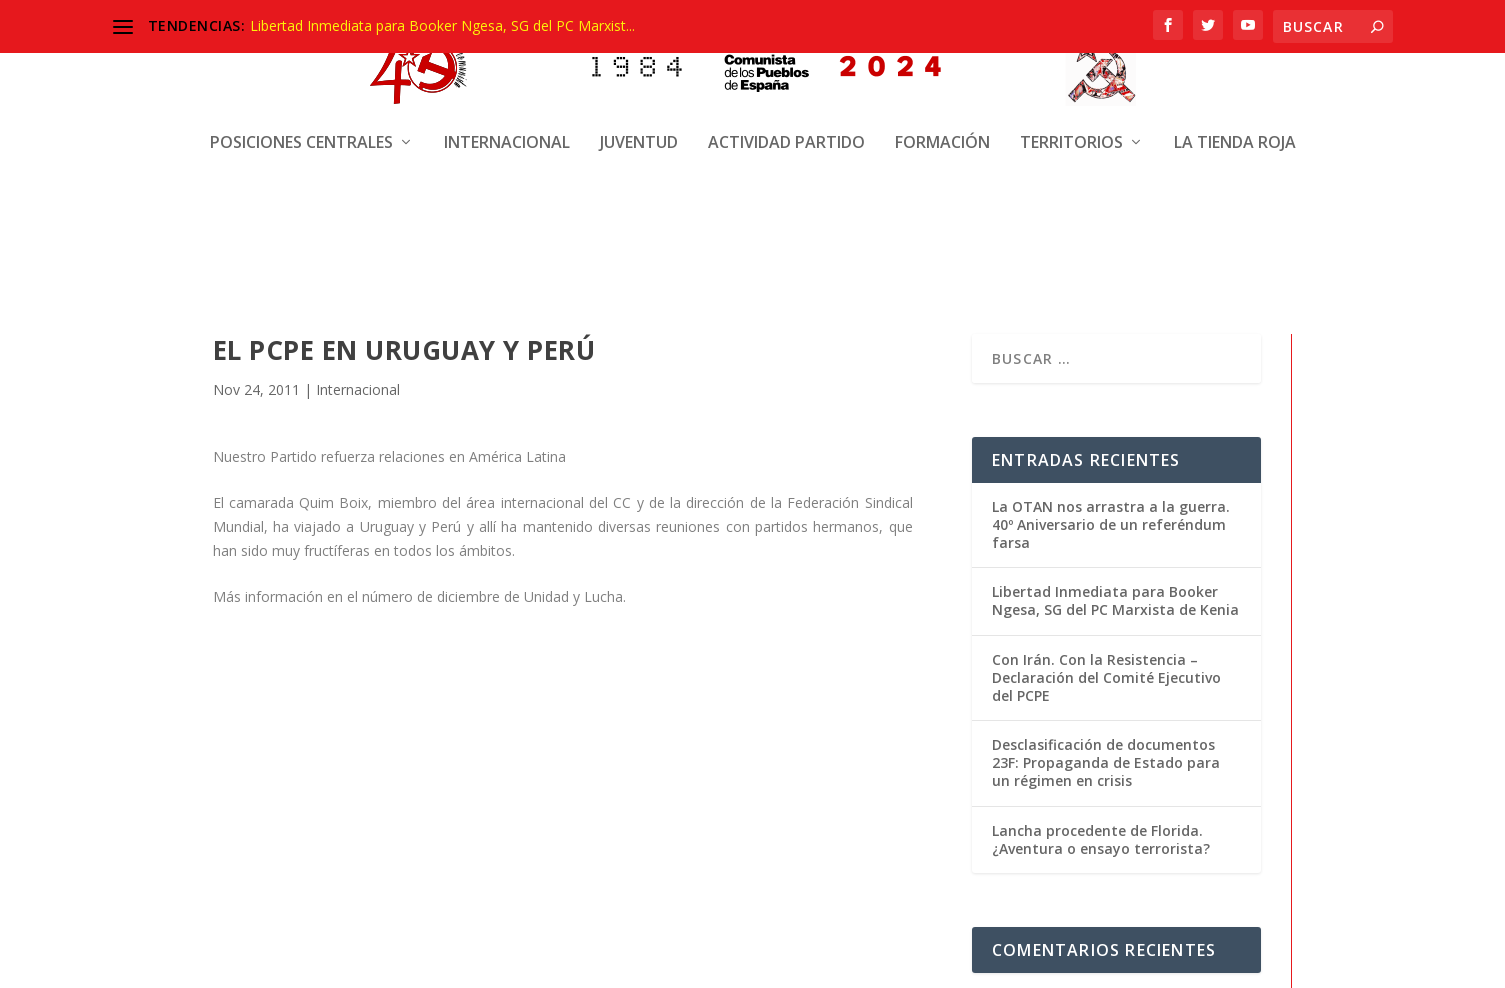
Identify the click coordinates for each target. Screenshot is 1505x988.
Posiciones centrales (301, 127)
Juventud (639, 127)
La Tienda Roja (1235, 127)
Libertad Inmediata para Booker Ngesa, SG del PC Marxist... (442, 25)
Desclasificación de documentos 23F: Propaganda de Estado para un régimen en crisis (1106, 759)
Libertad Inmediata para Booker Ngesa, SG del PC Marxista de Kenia (1115, 597)
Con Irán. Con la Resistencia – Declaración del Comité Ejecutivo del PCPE (1106, 674)
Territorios (1071, 127)
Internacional (507, 127)
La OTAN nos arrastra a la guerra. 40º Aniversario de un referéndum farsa (1111, 521)
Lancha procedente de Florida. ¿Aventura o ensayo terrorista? (1101, 836)
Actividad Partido (786, 127)
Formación (942, 127)
